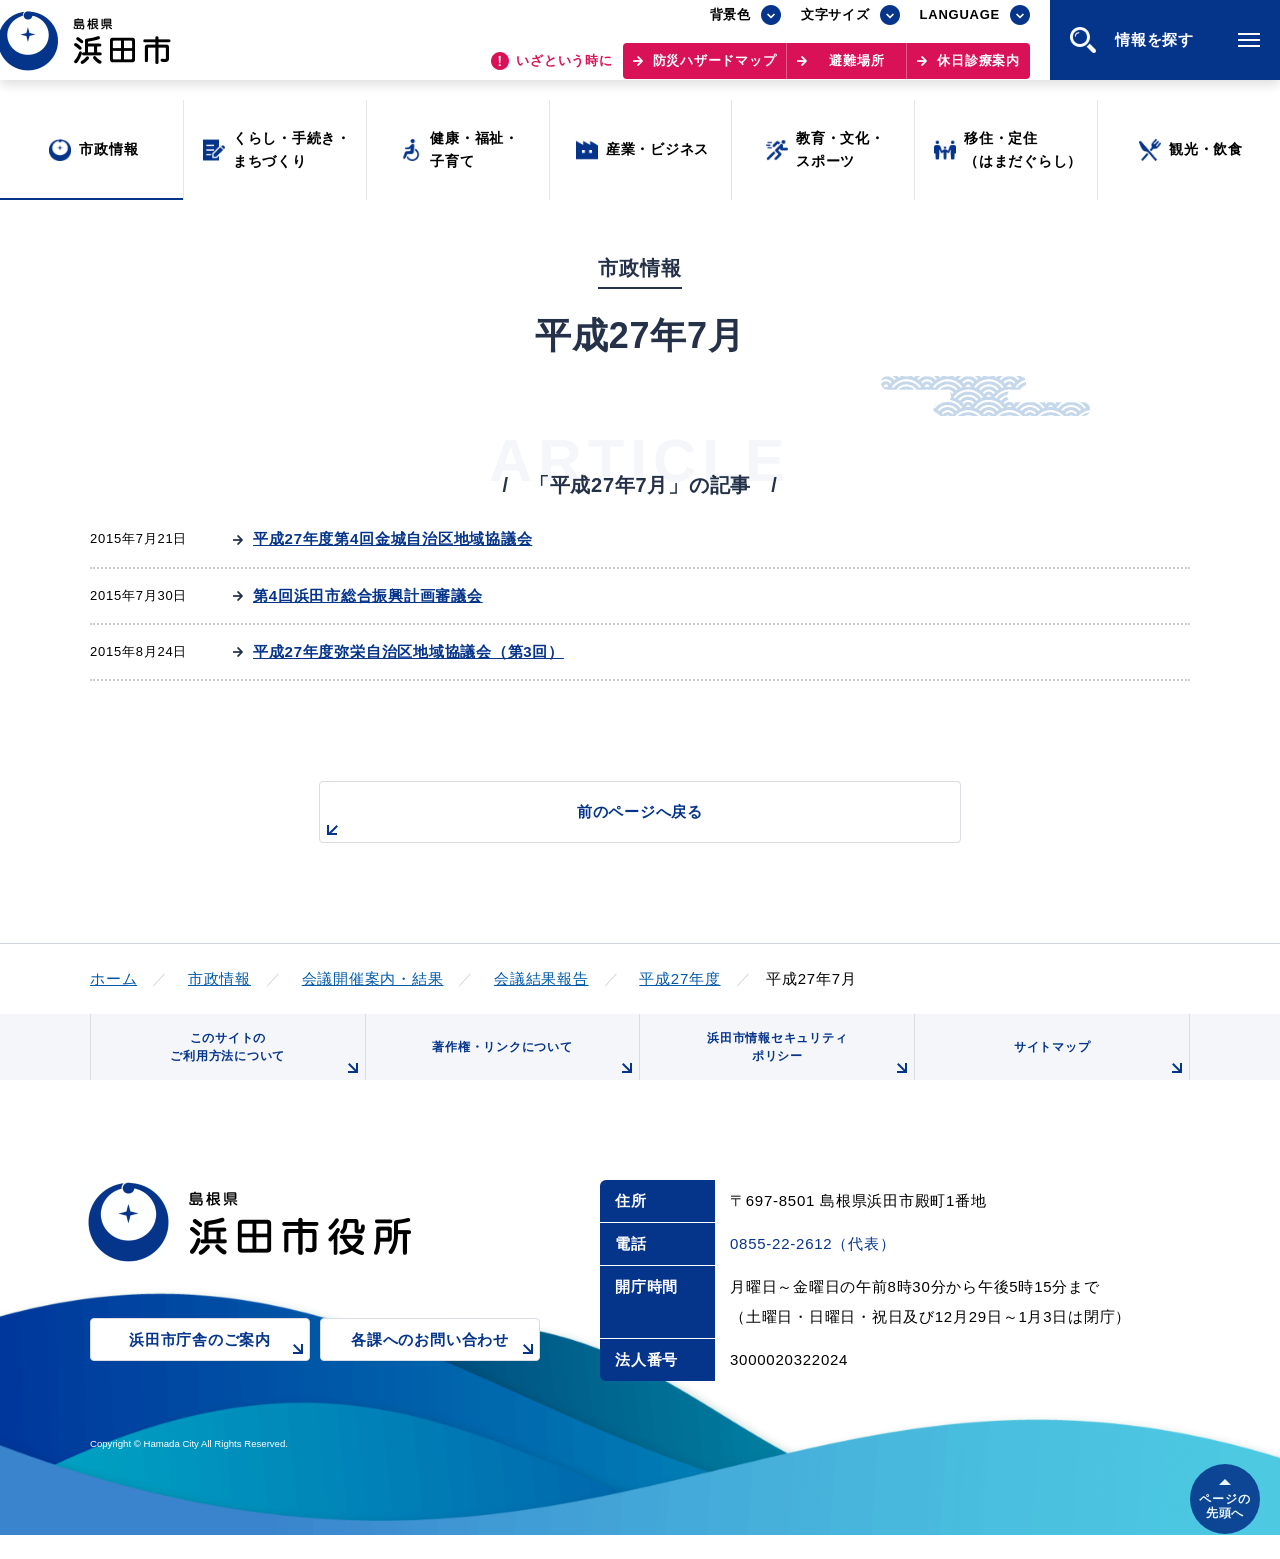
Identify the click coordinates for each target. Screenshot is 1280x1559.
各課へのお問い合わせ (445, 1378)
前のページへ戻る (617, 822)
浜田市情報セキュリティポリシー (803, 1069)
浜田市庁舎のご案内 (219, 1378)
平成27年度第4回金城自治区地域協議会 (392, 538)
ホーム (113, 978)
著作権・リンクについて (528, 1077)
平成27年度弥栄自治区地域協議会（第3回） (408, 651)
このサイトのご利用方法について (261, 1069)
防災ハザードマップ (715, 70)
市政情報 (219, 978)
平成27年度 (679, 978)
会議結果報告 (541, 978)
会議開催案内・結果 (373, 978)
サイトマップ (1097, 1077)
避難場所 (856, 70)
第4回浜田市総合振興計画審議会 (368, 595)
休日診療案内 (978, 70)
